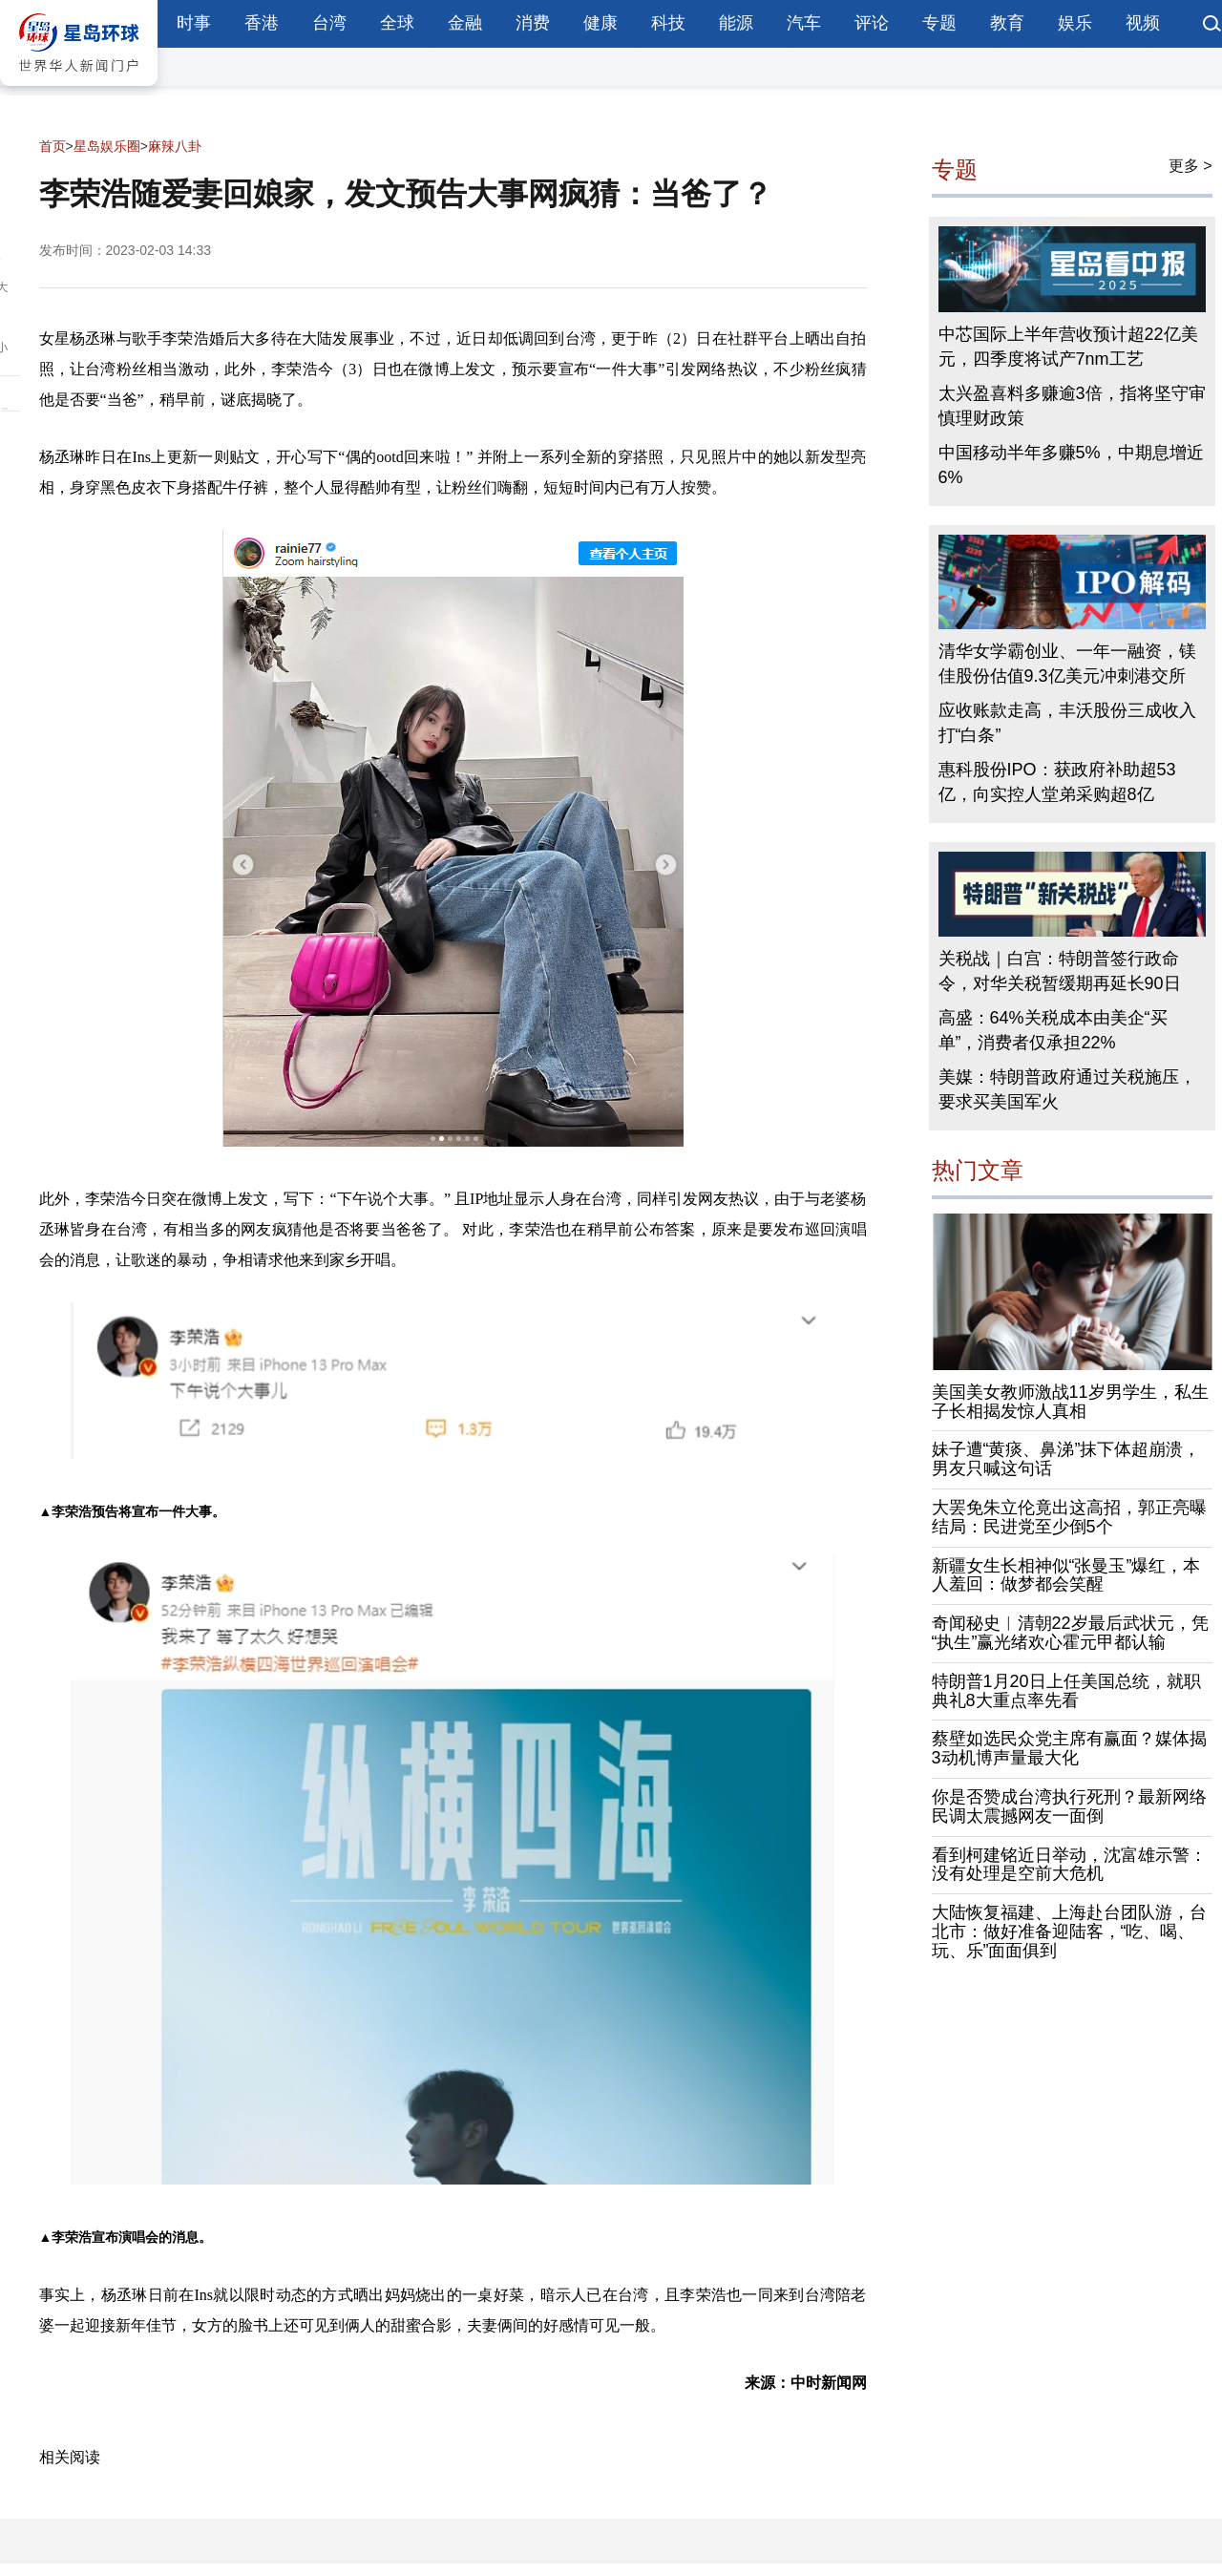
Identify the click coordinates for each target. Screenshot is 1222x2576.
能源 (736, 22)
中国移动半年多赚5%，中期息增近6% (1071, 465)
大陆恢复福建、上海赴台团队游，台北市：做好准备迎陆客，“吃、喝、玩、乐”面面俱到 (1069, 1931)
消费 (533, 22)
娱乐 (1075, 22)
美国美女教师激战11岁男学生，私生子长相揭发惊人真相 (1070, 1402)
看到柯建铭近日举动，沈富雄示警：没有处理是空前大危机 (1069, 1865)
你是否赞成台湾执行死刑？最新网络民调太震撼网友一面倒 (1069, 1806)
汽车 (804, 22)
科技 (668, 22)
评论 (871, 22)
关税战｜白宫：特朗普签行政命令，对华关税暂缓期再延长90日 (1059, 971)
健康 (600, 22)
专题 (939, 22)
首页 (52, 146)
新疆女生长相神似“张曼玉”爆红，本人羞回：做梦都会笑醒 (1066, 1575)
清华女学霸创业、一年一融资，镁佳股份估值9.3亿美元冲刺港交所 (1067, 664)
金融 (465, 22)
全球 (397, 22)
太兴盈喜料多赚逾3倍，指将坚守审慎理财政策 (1072, 406)
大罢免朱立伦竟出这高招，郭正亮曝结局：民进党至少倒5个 (1069, 1517)
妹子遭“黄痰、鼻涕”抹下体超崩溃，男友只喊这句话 (1066, 1459)
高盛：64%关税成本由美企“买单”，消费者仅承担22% (1053, 1030)
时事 (194, 22)
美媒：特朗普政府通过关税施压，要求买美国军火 (1067, 1089)
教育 (1007, 22)
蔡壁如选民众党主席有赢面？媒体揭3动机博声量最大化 (1069, 1748)
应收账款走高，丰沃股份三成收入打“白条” (1067, 723)
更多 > (1190, 166)
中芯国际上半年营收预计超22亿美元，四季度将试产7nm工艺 (1068, 347)
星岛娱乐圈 (107, 146)
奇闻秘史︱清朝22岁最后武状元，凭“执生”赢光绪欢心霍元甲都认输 (1070, 1633)
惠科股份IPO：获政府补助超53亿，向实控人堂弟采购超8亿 (1057, 782)
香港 (261, 22)
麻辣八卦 (174, 146)
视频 (1143, 22)
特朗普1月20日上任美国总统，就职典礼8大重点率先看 (1066, 1691)
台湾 (329, 22)
